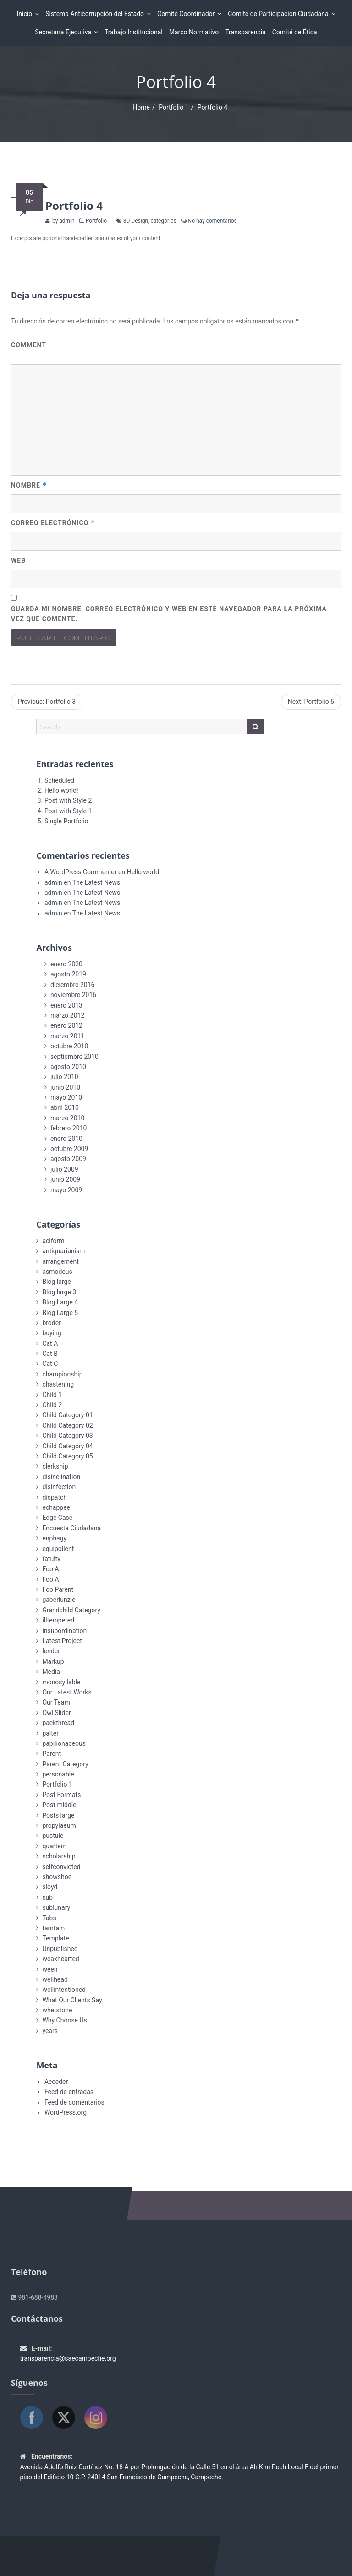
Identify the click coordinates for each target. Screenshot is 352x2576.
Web (18, 560)
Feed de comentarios (74, 2102)
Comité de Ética (294, 32)
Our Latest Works (66, 1692)
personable (58, 1774)
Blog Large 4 (60, 1302)
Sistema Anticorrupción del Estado (96, 14)
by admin (63, 221)
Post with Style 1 (68, 811)
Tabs (49, 1918)
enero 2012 (66, 1025)
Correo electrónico (53, 523)
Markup (53, 1661)
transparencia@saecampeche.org (68, 2358)
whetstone (57, 2010)
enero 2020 (66, 964)
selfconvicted (61, 1866)
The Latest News (96, 882)
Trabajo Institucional (133, 32)
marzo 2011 (67, 1036)
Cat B (50, 1353)
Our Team (56, 1702)
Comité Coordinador (187, 14)
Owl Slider (56, 1712)
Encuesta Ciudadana (71, 1528)
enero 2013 (66, 1005)
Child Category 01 (67, 1415)
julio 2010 (64, 1076)
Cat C (50, 1363)
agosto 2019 (68, 974)
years (50, 2030)
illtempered (58, 1620)
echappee (56, 1507)
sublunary (56, 1907)
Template (55, 1938)
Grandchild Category (71, 1610)
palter (50, 1733)
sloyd (49, 1887)
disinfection (59, 1487)
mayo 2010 (66, 1097)
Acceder (56, 2081)
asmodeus (57, 1271)
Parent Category (65, 1764)
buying (51, 1333)
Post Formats (61, 1794)
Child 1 (52, 1394)
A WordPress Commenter (80, 872)
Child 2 (52, 1405)
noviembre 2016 (73, 994)
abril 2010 (64, 1107)
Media (51, 1671)
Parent (51, 1753)
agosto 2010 (68, 1066)
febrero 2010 (68, 1128)
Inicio (25, 14)
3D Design (135, 221)
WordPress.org (65, 2112)
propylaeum (59, 1825)
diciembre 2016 (72, 984)
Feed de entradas (69, 2091)
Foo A (50, 1569)
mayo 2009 (66, 1190)
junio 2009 (65, 1179)
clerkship (55, 1466)
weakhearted (60, 1958)
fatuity (51, 1558)
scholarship (58, 1856)
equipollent (58, 1548)
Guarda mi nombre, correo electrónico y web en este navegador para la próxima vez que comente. (169, 614)
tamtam (53, 1928)
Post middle (59, 1805)
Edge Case (57, 1517)
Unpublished (59, 1948)
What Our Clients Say (72, 2000)
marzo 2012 (67, 1015)
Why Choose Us (64, 2020)
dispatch (54, 1497)
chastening (58, 1384)
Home (141, 107)
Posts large (58, 1815)
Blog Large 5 (60, 1312)
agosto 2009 (68, 1158)
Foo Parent (57, 1589)
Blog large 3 (59, 1292)
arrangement (60, 1261)
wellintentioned (64, 1989)
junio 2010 (65, 1087)
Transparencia (245, 32)
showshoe (57, 1876)
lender (51, 1651)
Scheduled (59, 780)
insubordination (64, 1630)
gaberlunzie (58, 1599)
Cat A (50, 1343)
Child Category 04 (67, 1446)
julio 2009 (64, 1169)
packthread (58, 1722)
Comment (28, 345)
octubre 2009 (69, 1148)
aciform (53, 1240)
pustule (52, 1835)
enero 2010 (66, 1138)
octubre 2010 (69, 1046)
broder (51, 1322)
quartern (54, 1846)
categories (163, 221)
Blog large (56, 1281)
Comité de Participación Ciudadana (279, 14)
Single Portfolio (66, 821)
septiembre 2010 (74, 1056)
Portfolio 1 (173, 107)
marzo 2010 (67, 1118)
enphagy (54, 1538)
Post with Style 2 (68, 800)
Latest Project (62, 1640)
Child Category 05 (67, 1456)
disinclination (61, 1476)
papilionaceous (64, 1743)
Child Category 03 (67, 1435)
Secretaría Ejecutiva (64, 32)
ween (49, 1969)
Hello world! (61, 790)
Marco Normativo (194, 32)
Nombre (29, 485)
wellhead (54, 1979)
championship (62, 1374)
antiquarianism (63, 1251)
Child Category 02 (67, 1425)
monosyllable (61, 1682)
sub (47, 1897)
